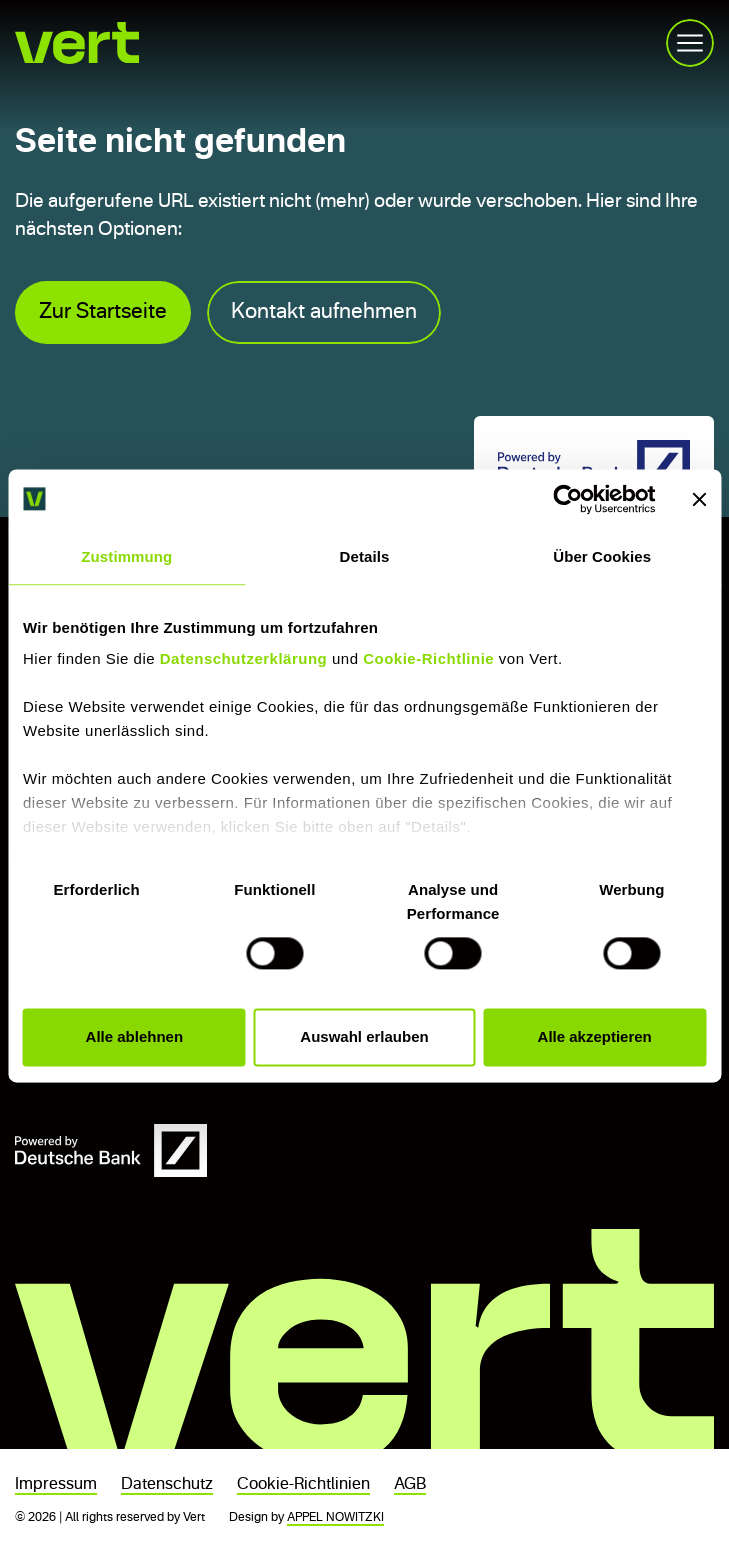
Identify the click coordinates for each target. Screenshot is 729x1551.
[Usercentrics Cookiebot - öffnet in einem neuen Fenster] (567, 499)
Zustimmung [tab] (126, 556)
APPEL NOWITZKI (335, 1518)
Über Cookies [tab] (602, 556)
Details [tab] (365, 556)
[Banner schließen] (699, 499)
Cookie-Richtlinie (428, 658)
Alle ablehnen (135, 1036)
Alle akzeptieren (595, 1036)
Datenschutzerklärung (244, 658)
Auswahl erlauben (364, 1036)
